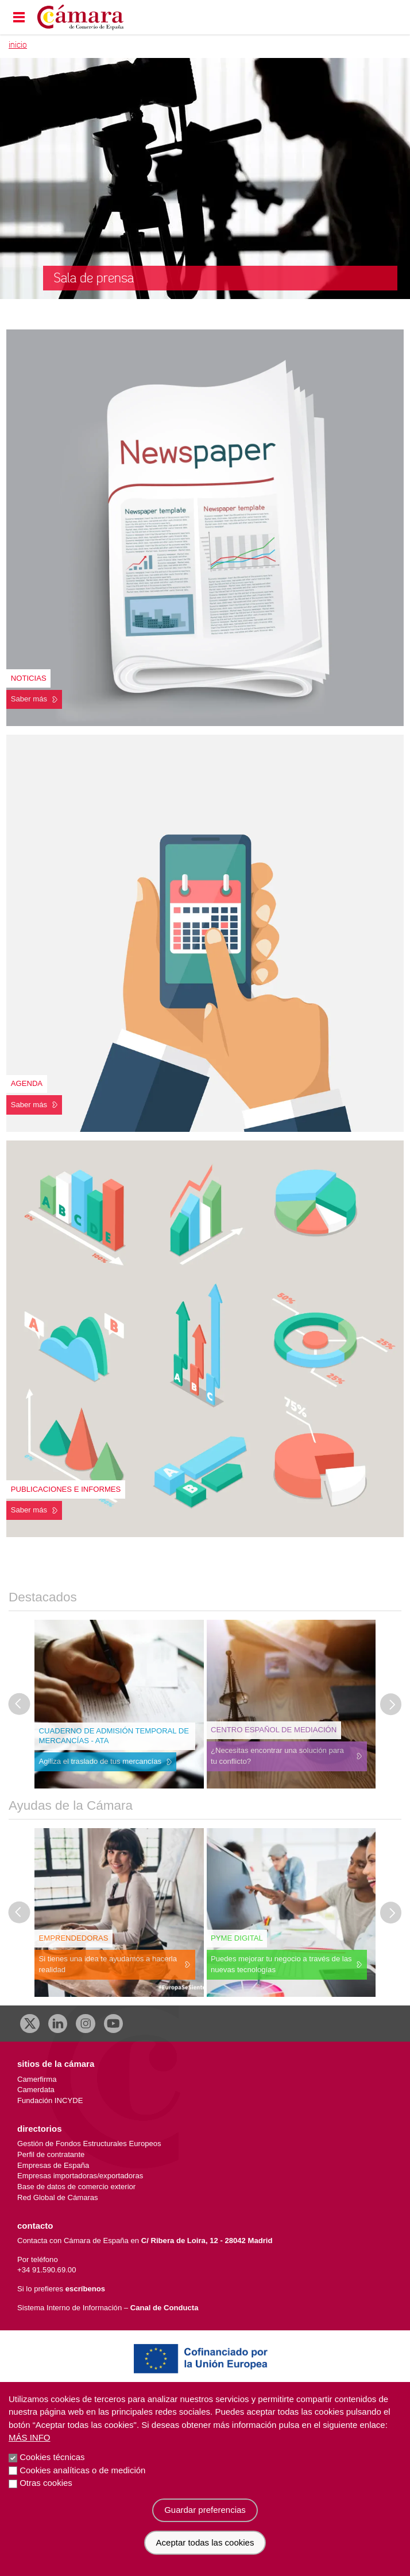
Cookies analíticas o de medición (82, 2475)
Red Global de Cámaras (57, 2197)
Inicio (18, 45)
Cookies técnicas (52, 2461)
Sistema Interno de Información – (107, 2307)
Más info (30, 2442)
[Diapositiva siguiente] (391, 1704)
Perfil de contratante (50, 2154)
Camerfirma (36, 2079)
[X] (30, 2024)
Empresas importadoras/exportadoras (80, 2175)
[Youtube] (113, 2024)
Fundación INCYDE (50, 2100)
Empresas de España (53, 2165)
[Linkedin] (58, 2024)
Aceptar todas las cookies (205, 2547)
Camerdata (36, 2089)
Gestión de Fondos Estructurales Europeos (89, 2143)
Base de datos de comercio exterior (76, 2186)
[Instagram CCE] (85, 2024)
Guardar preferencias (205, 2514)
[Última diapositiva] (19, 1704)
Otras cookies (46, 2487)
